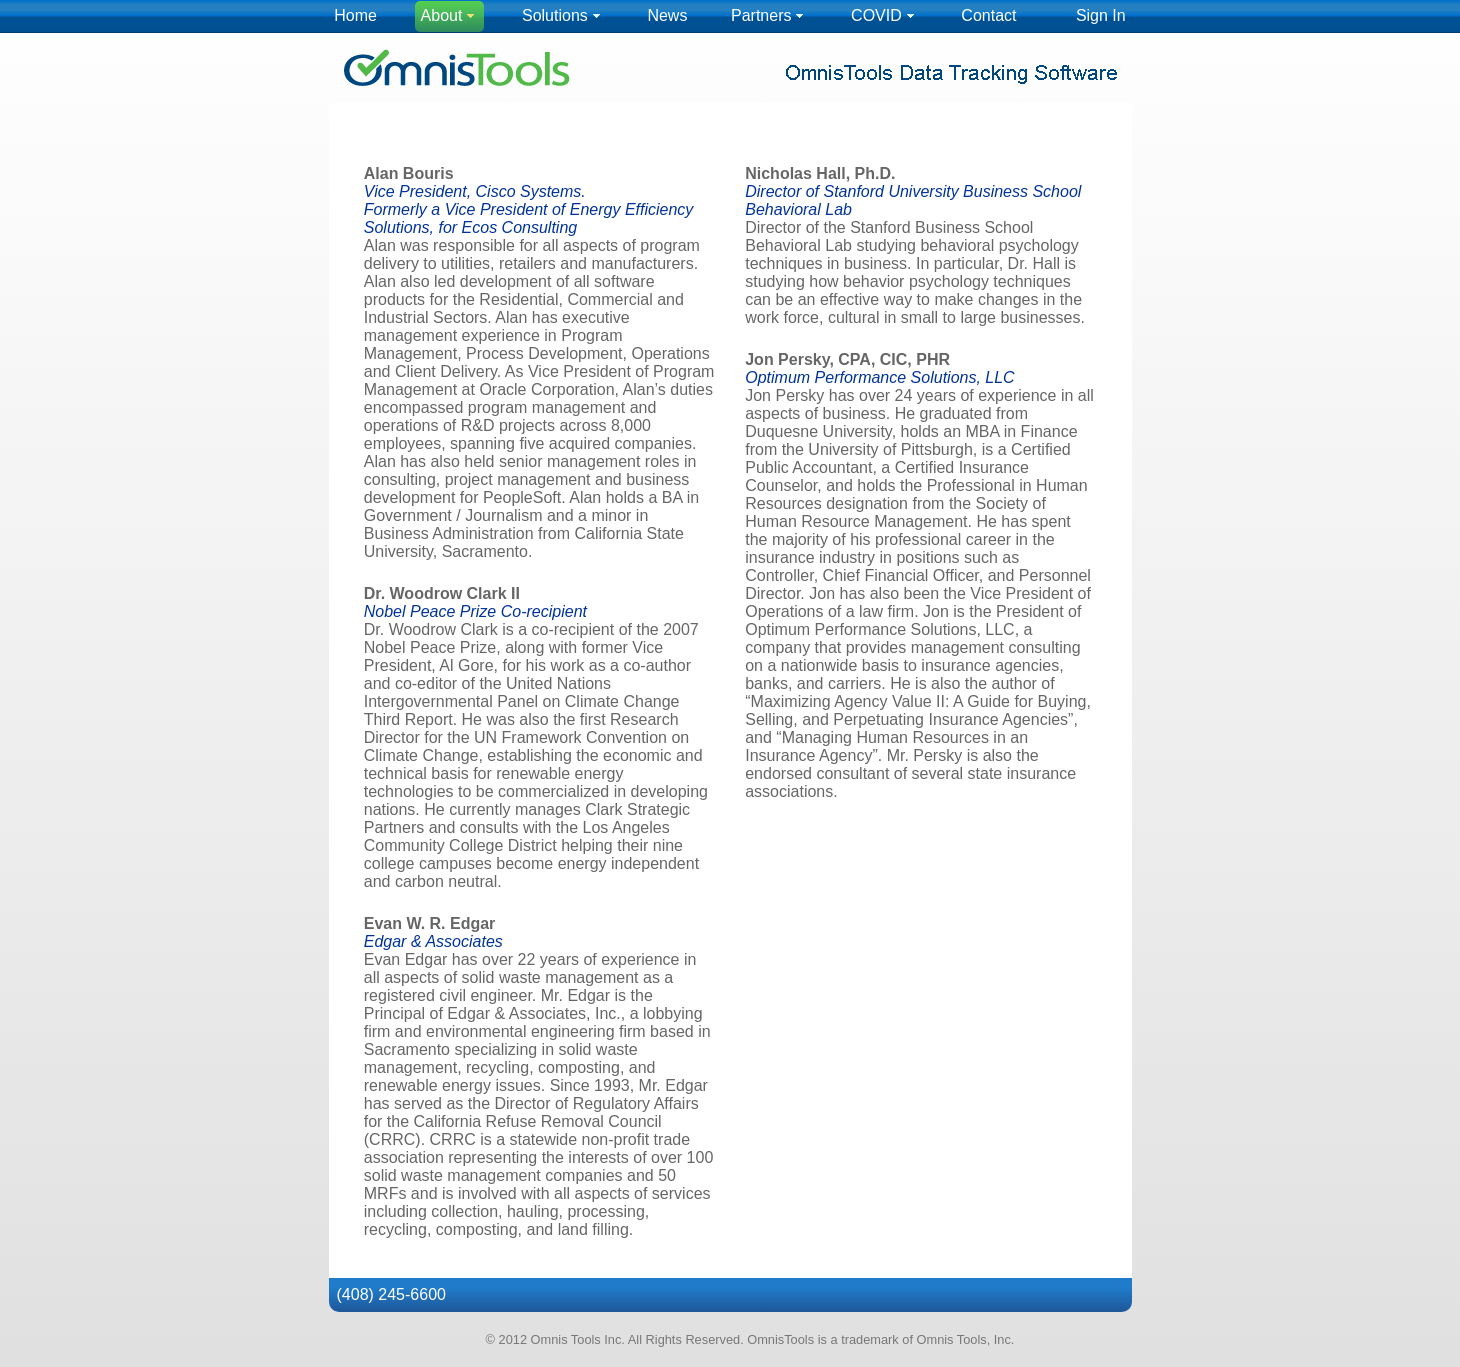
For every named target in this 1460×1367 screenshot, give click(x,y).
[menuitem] (356, 16)
